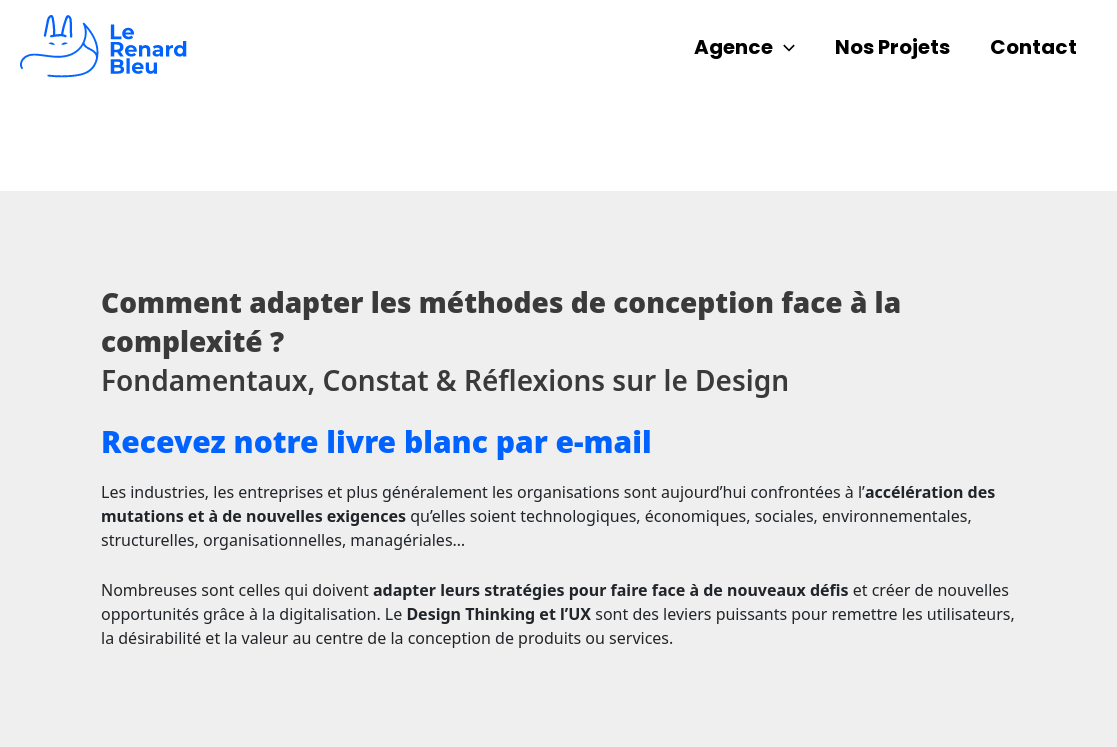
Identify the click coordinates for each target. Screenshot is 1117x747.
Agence (744, 47)
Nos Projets (892, 47)
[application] (784, 47)
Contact (1033, 47)
